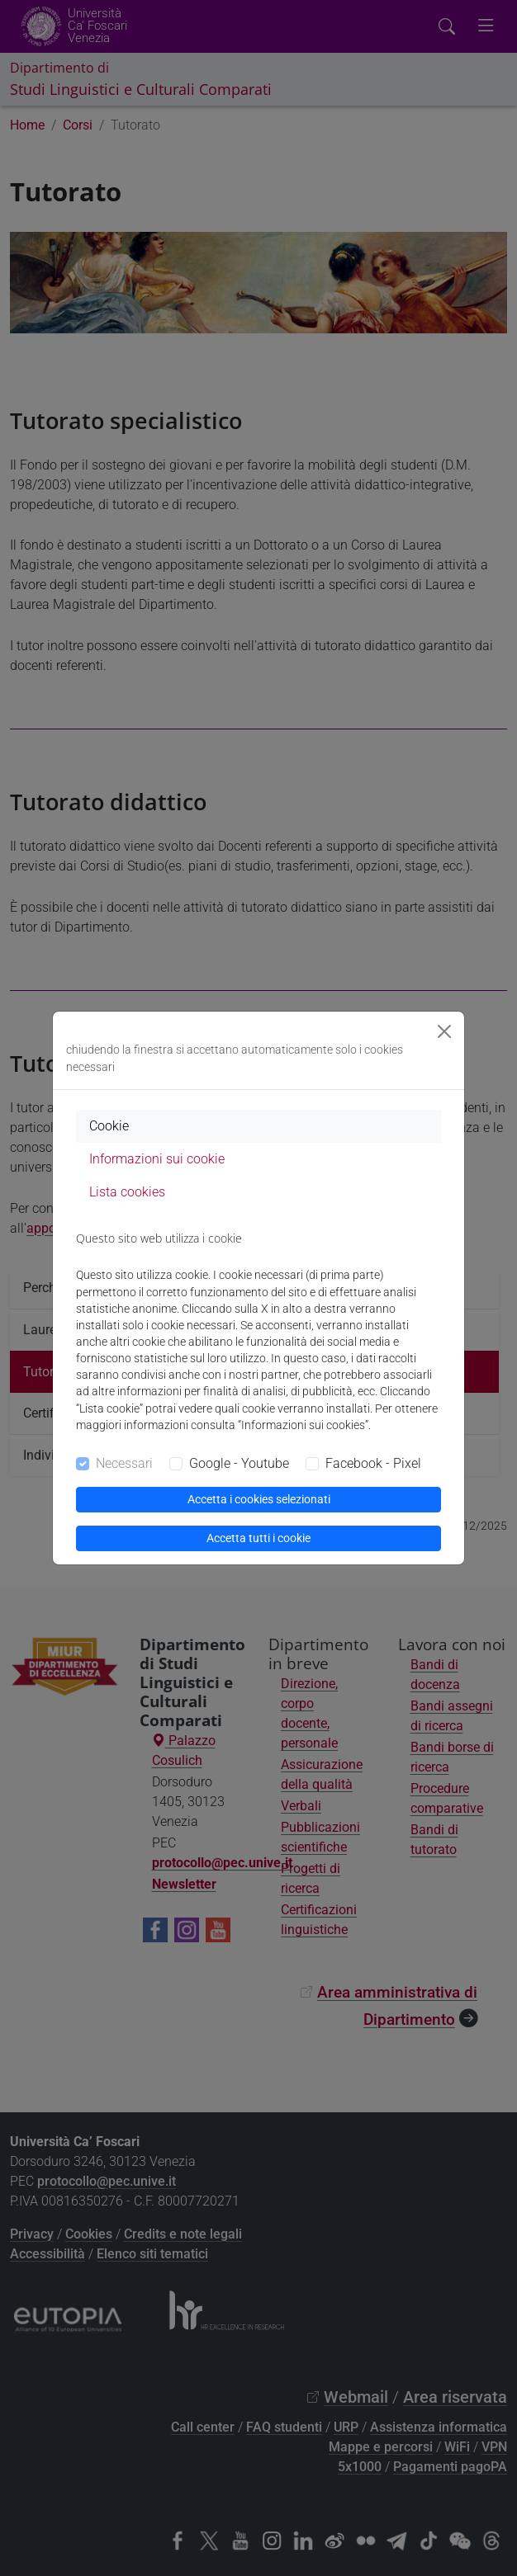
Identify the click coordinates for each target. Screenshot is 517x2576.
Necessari (124, 1463)
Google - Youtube (239, 1463)
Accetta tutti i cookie (258, 1538)
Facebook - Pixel (373, 1463)
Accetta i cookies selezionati (258, 1499)
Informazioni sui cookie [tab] (157, 1159)
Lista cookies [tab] (127, 1192)
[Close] (444, 1031)
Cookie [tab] (109, 1126)
